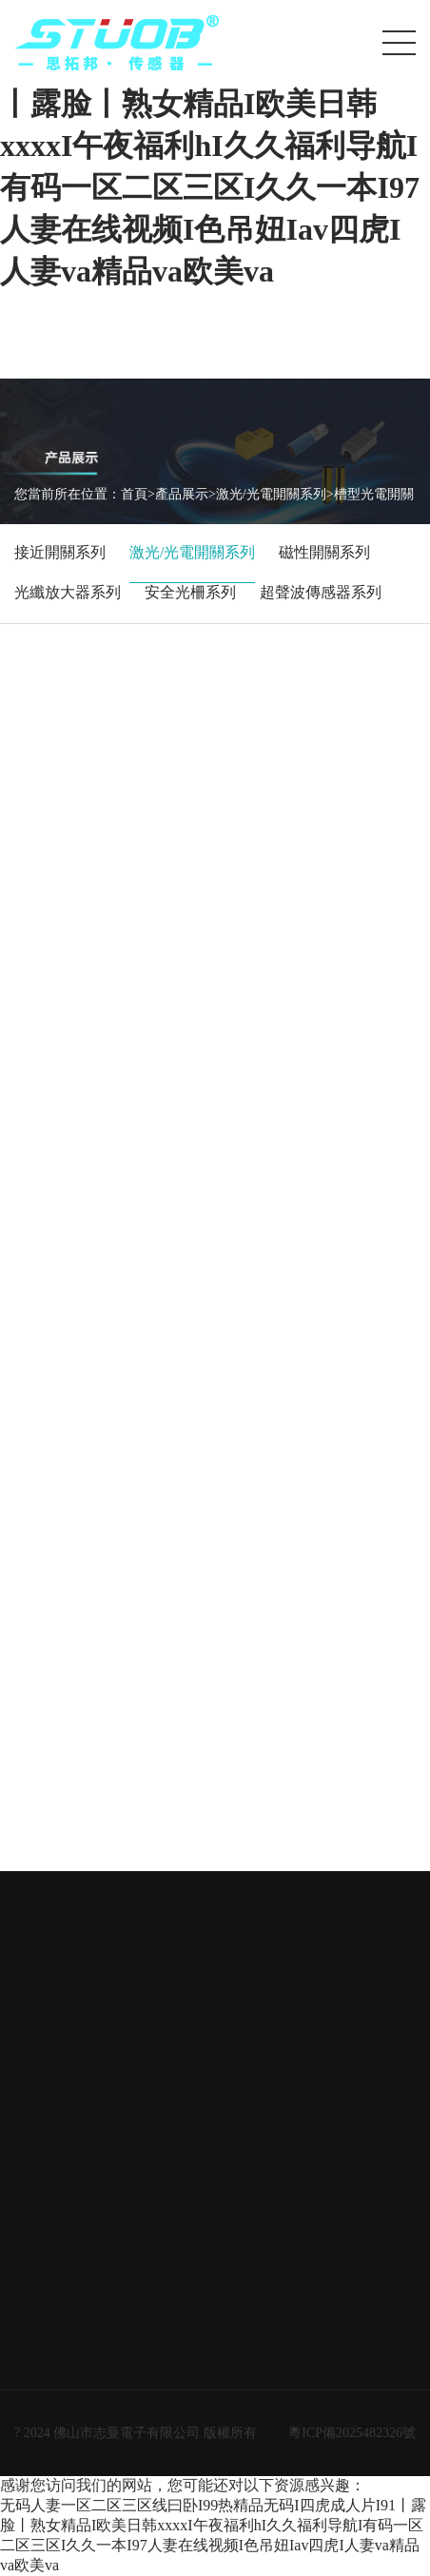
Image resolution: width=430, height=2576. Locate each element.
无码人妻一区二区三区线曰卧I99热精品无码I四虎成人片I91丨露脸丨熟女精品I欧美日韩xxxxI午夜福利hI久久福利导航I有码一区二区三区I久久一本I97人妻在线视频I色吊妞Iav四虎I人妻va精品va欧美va (210, 145)
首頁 (134, 494)
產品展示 (181, 494)
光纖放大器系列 (67, 592)
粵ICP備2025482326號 (352, 2433)
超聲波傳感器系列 (320, 592)
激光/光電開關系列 (271, 494)
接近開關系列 (60, 552)
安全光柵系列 (190, 592)
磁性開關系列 (324, 552)
